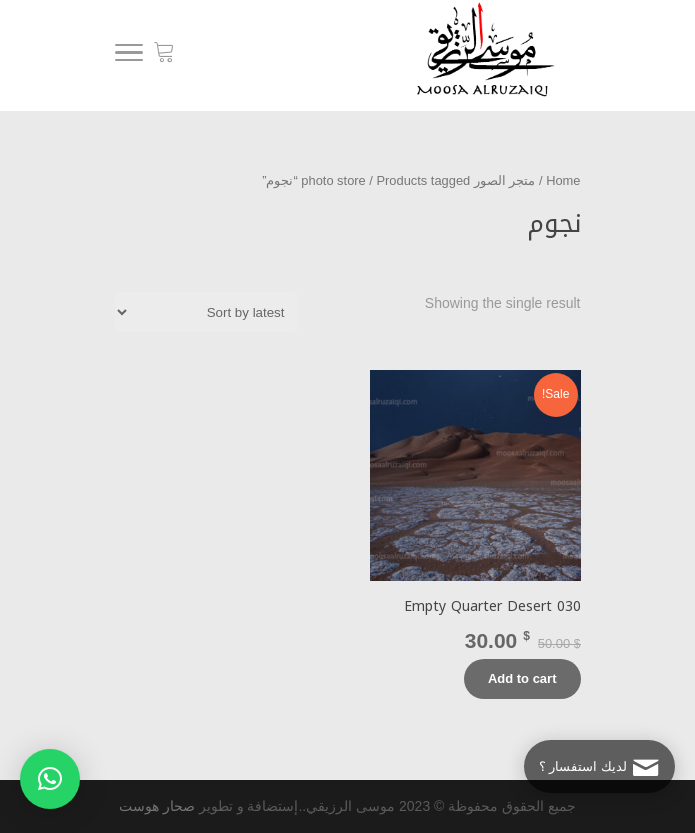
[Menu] (129, 56)
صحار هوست (157, 806)
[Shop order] (206, 312)
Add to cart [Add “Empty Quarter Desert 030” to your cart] (522, 678)
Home (563, 180)
